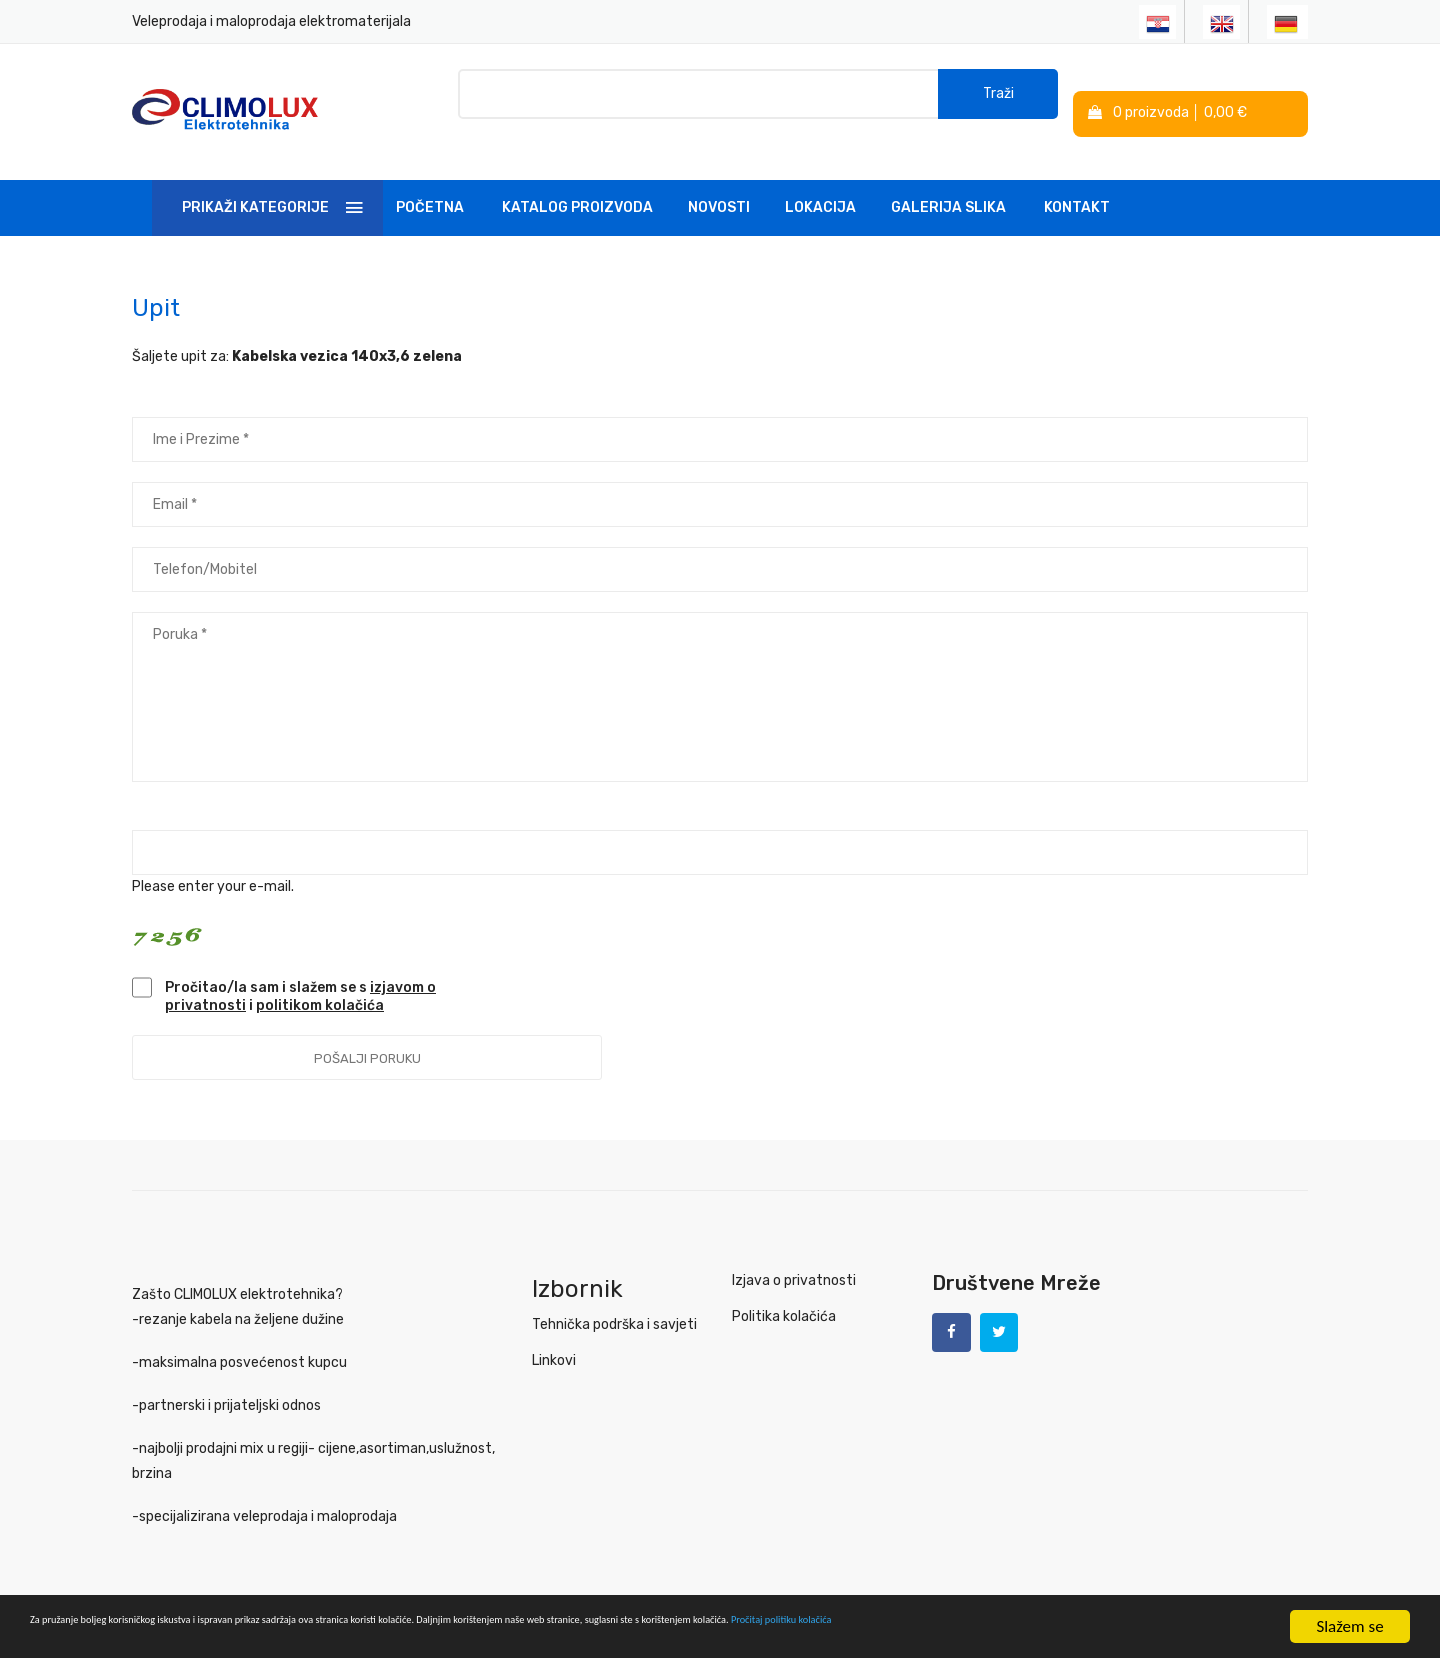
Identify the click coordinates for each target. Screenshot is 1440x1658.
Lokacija (820, 183)
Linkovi (554, 1336)
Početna (430, 183)
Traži (998, 99)
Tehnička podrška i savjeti (614, 1300)
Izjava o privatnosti (794, 1256)
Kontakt (1077, 183)
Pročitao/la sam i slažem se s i (300, 972)
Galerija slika (948, 183)
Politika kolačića (784, 1292)
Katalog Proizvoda (577, 183)
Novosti (719, 183)
